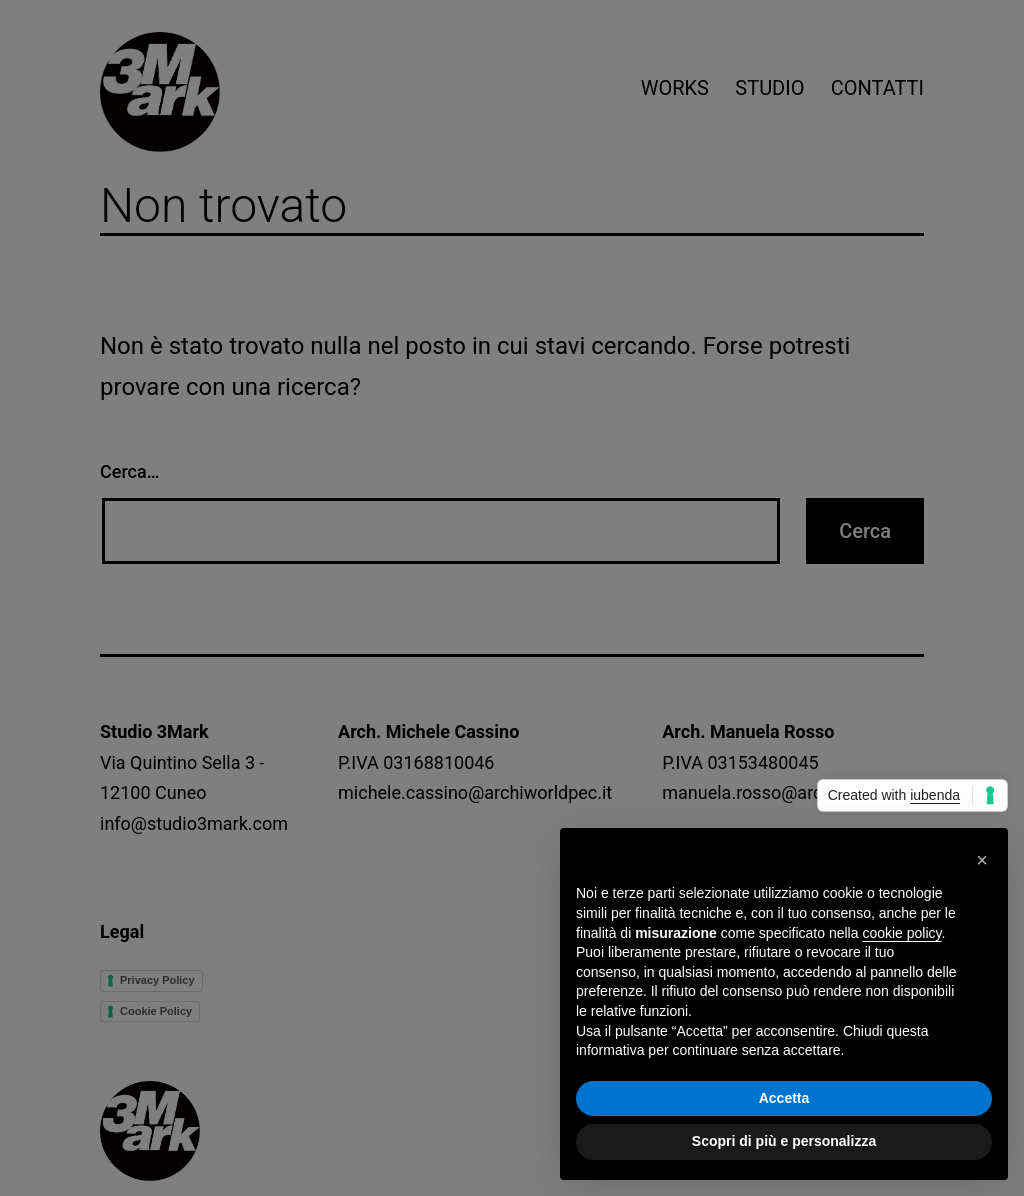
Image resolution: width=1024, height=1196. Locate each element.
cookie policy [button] (901, 933)
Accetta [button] (784, 1098)
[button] (982, 860)
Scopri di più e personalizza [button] (784, 1141)
